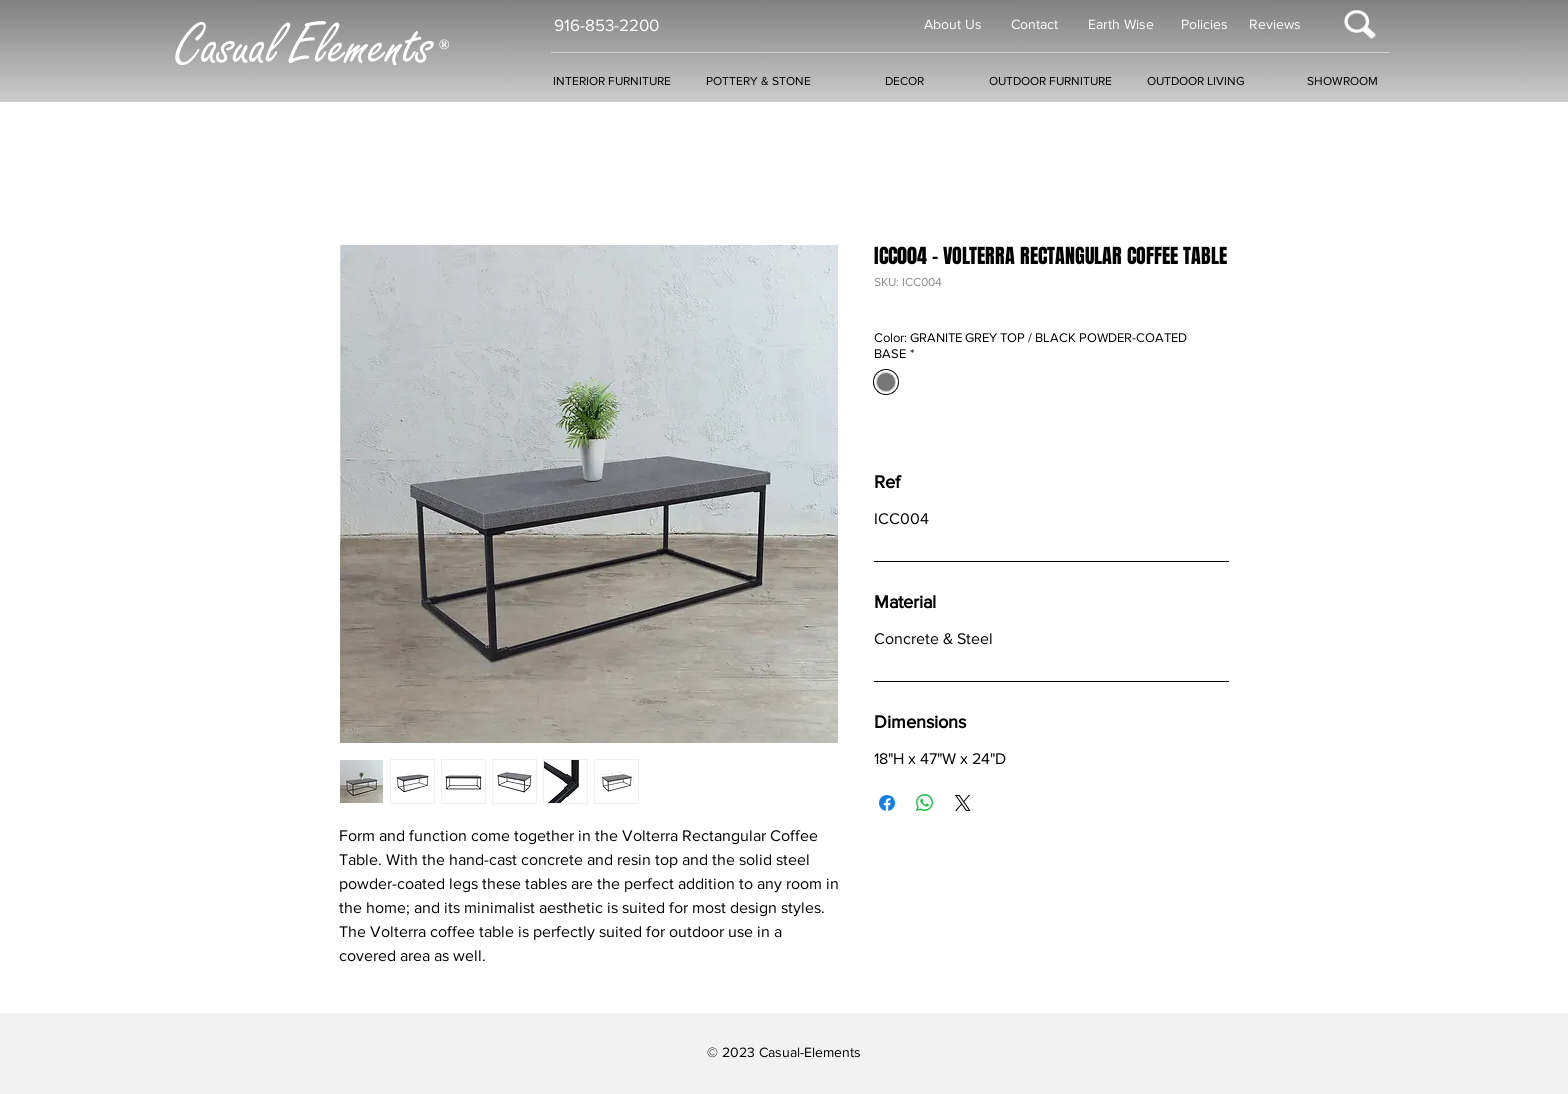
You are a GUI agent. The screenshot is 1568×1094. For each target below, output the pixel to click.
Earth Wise (1121, 24)
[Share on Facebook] (887, 803)
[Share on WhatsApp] (925, 803)
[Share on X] (963, 803)
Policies (1204, 24)
